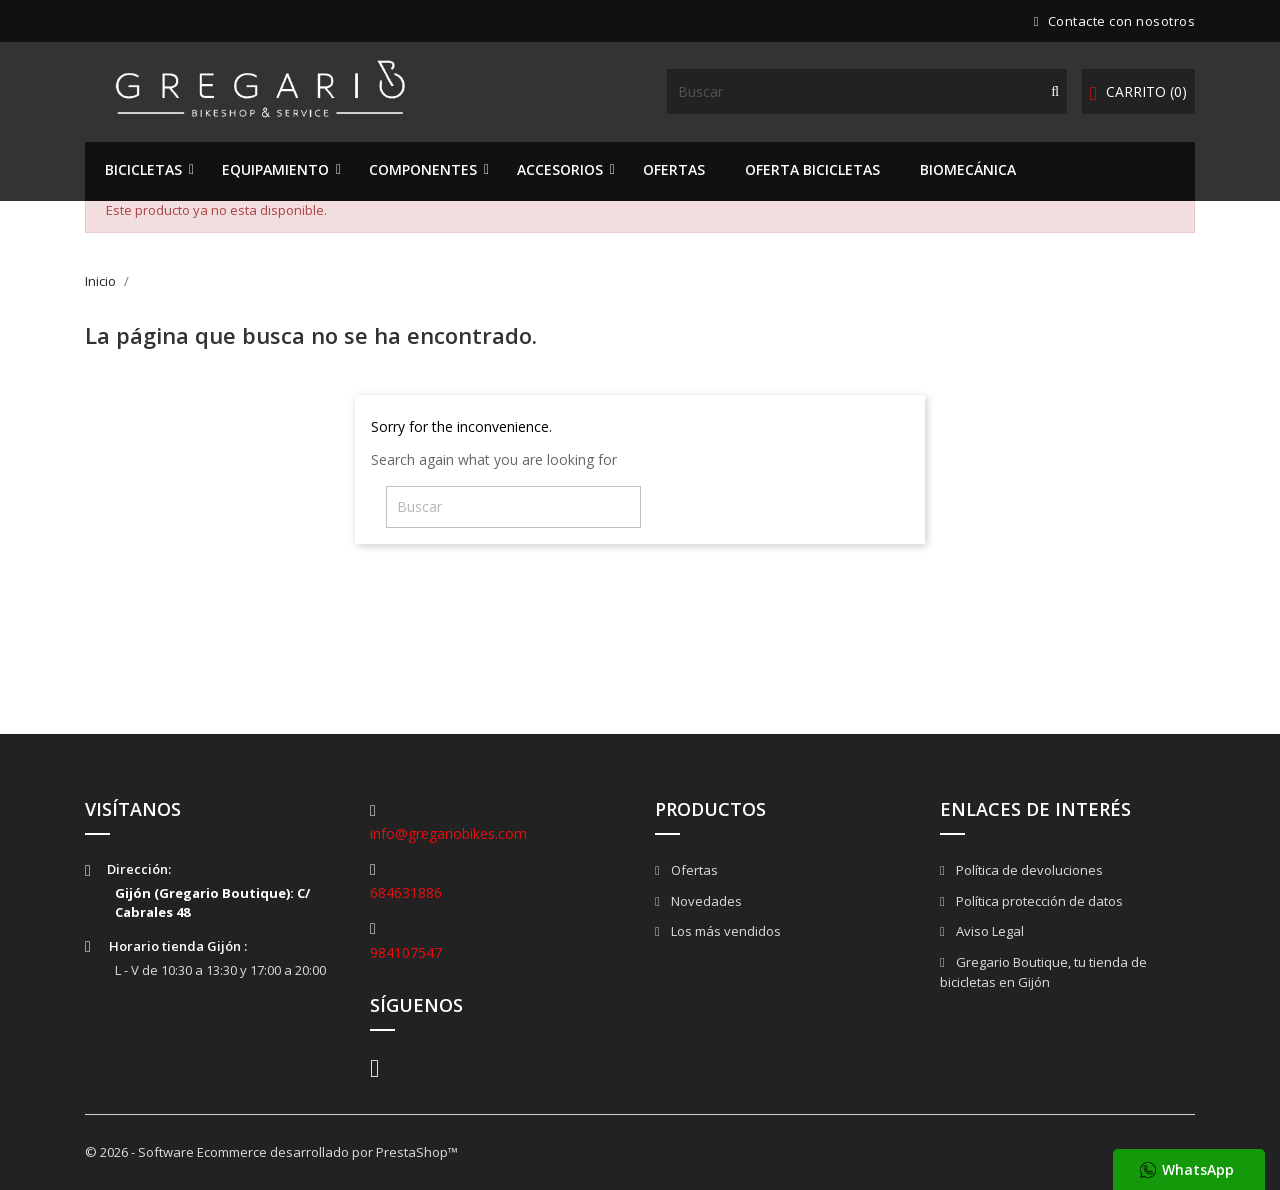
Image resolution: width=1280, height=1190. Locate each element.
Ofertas (693, 870)
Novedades (705, 901)
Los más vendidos (724, 931)
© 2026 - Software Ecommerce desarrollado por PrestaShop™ (271, 1152)
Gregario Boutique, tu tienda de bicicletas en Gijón (1043, 972)
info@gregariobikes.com (448, 833)
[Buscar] (867, 91)
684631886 (406, 892)
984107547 (406, 952)
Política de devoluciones (1028, 870)
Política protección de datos (1038, 901)
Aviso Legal (988, 931)
